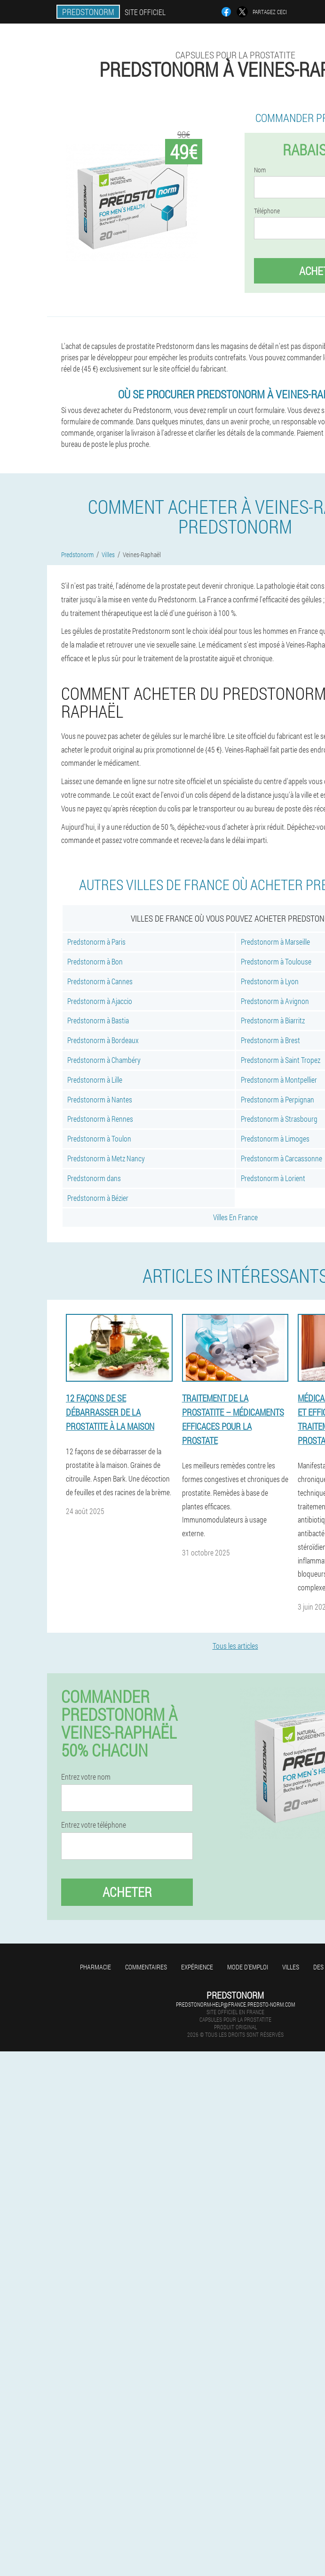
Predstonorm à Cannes (100, 981)
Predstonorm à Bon (95, 961)
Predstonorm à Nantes (99, 1099)
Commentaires (146, 1966)
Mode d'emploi (247, 1966)
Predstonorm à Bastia (98, 1020)
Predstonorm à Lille (94, 1080)
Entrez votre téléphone (93, 1825)
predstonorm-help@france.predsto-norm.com (235, 2004)
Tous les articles (235, 1646)
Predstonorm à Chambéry (104, 1060)
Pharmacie (95, 1966)
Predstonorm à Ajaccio (99, 1001)
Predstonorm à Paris (96, 942)
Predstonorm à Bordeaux (103, 1040)
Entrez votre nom (86, 1777)
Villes (290, 1966)
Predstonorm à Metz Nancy (106, 1158)
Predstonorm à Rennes (100, 1119)
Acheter (127, 1892)
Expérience (197, 1966)
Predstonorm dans (94, 1178)
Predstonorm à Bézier (97, 1198)
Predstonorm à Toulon (99, 1138)
